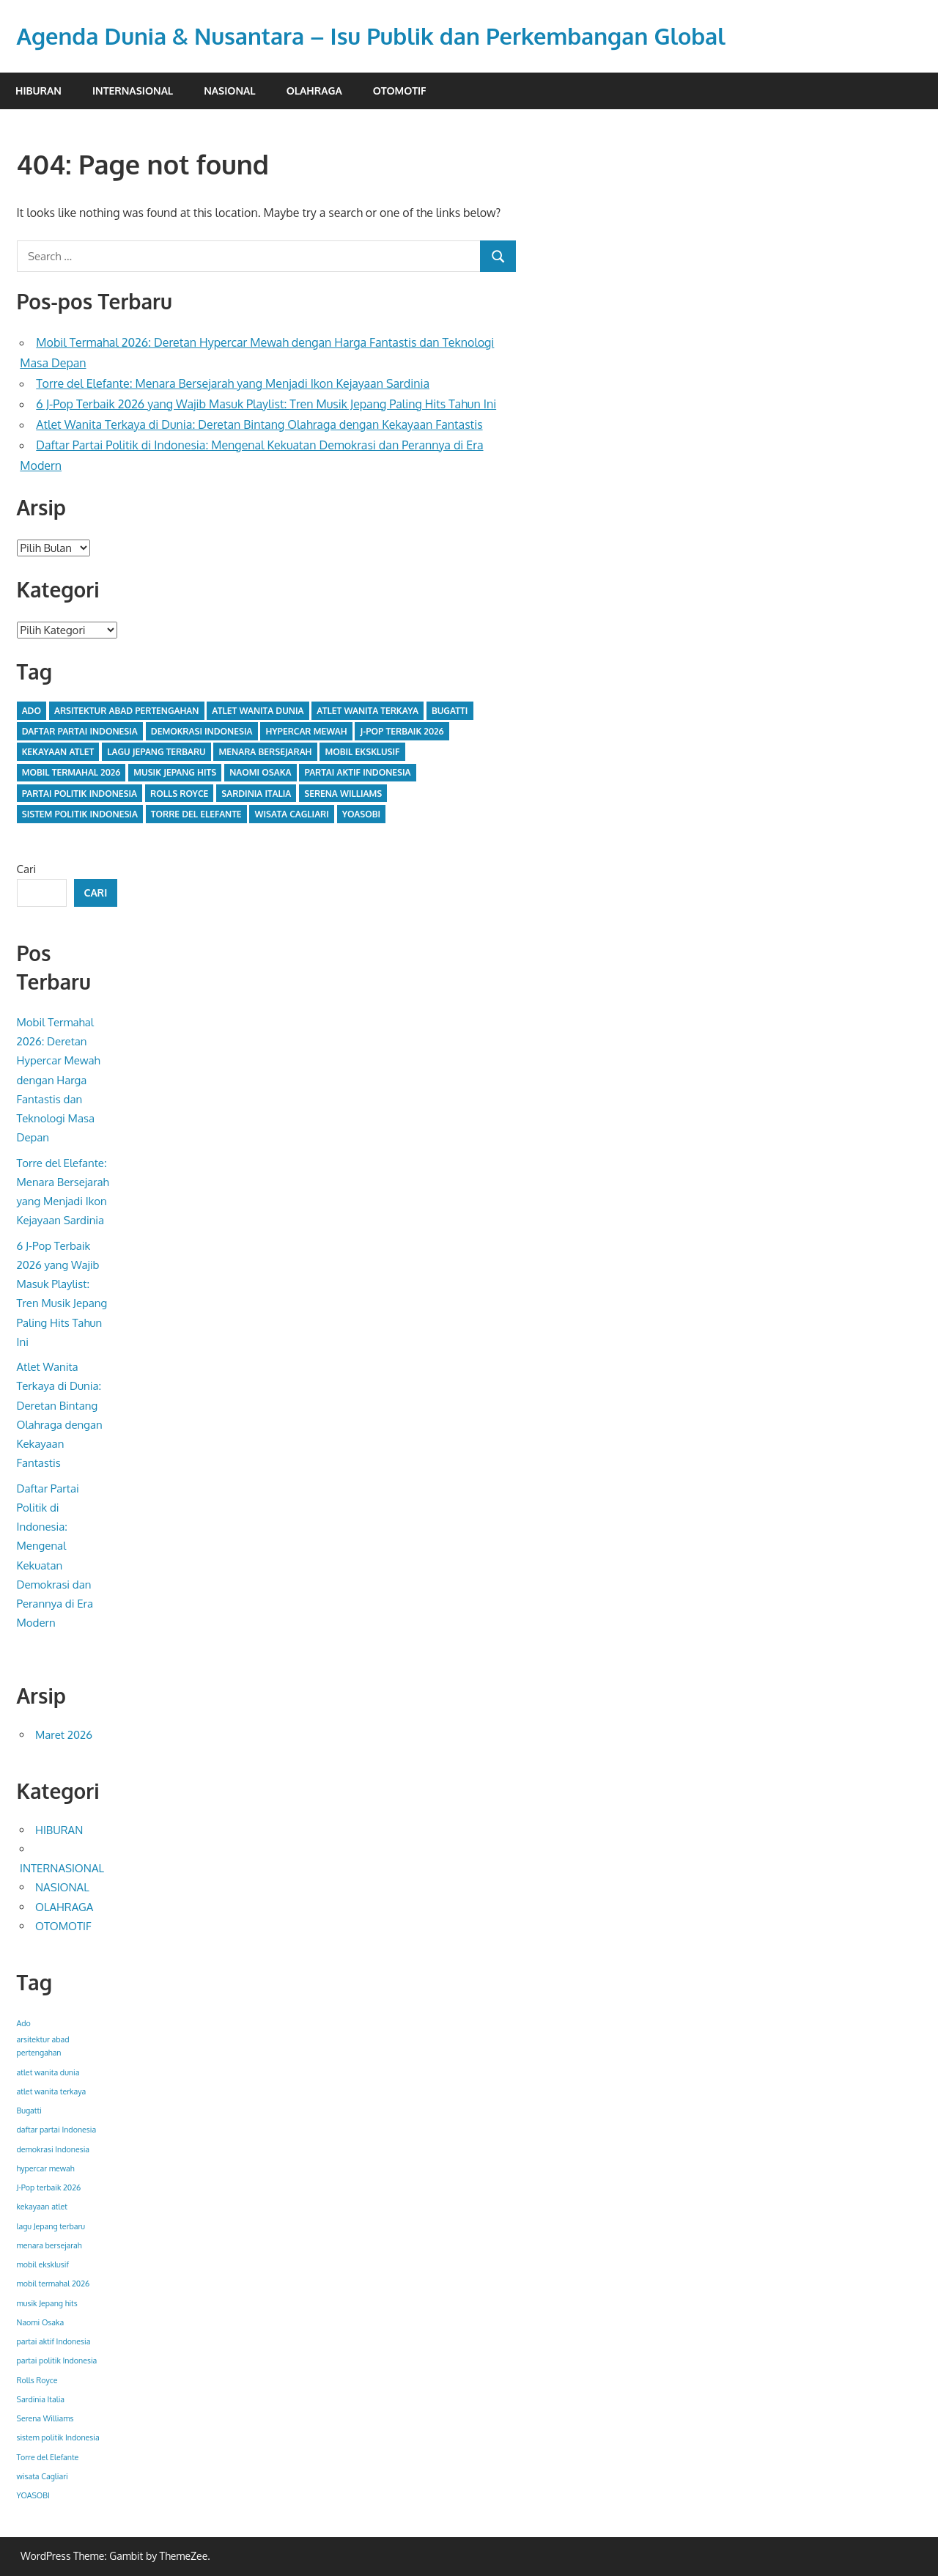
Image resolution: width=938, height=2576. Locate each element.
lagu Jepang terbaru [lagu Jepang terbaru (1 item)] (156, 751)
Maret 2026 (63, 1735)
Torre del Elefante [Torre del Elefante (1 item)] (196, 814)
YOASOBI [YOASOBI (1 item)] (361, 814)
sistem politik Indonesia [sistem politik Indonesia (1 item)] (80, 814)
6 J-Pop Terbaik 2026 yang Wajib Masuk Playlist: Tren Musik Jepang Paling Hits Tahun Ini (266, 404)
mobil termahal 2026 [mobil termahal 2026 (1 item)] (71, 772)
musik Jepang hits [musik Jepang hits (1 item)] (174, 772)
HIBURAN (38, 90)
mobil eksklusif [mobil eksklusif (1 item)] (362, 751)
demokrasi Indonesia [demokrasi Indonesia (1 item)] (202, 731)
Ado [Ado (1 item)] (31, 710)
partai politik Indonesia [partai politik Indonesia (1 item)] (79, 793)
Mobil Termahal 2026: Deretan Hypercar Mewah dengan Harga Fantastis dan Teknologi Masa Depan (58, 1080)
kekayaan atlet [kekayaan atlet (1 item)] (58, 751)
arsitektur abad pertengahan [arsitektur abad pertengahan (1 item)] (126, 710)
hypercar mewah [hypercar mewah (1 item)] (306, 731)
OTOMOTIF (399, 90)
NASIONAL (229, 90)
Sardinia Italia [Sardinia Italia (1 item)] (256, 793)
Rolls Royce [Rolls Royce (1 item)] (179, 793)
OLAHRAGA (314, 90)
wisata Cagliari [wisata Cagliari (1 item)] (292, 814)
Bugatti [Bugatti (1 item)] (450, 710)
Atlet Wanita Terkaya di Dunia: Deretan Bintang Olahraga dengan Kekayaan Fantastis (259, 424)
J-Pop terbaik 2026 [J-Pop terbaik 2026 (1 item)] (402, 731)
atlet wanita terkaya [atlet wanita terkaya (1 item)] (367, 710)
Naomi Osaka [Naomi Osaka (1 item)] (260, 772)
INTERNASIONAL (132, 90)
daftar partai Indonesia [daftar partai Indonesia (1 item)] (80, 731)
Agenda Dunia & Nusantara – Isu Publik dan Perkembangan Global (385, 36)
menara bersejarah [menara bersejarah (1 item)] (265, 751)
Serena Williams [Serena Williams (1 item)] (343, 793)
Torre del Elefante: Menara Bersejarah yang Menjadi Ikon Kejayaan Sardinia (232, 383)
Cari (27, 869)
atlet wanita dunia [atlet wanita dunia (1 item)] (257, 710)
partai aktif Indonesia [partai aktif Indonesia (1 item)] (357, 772)
